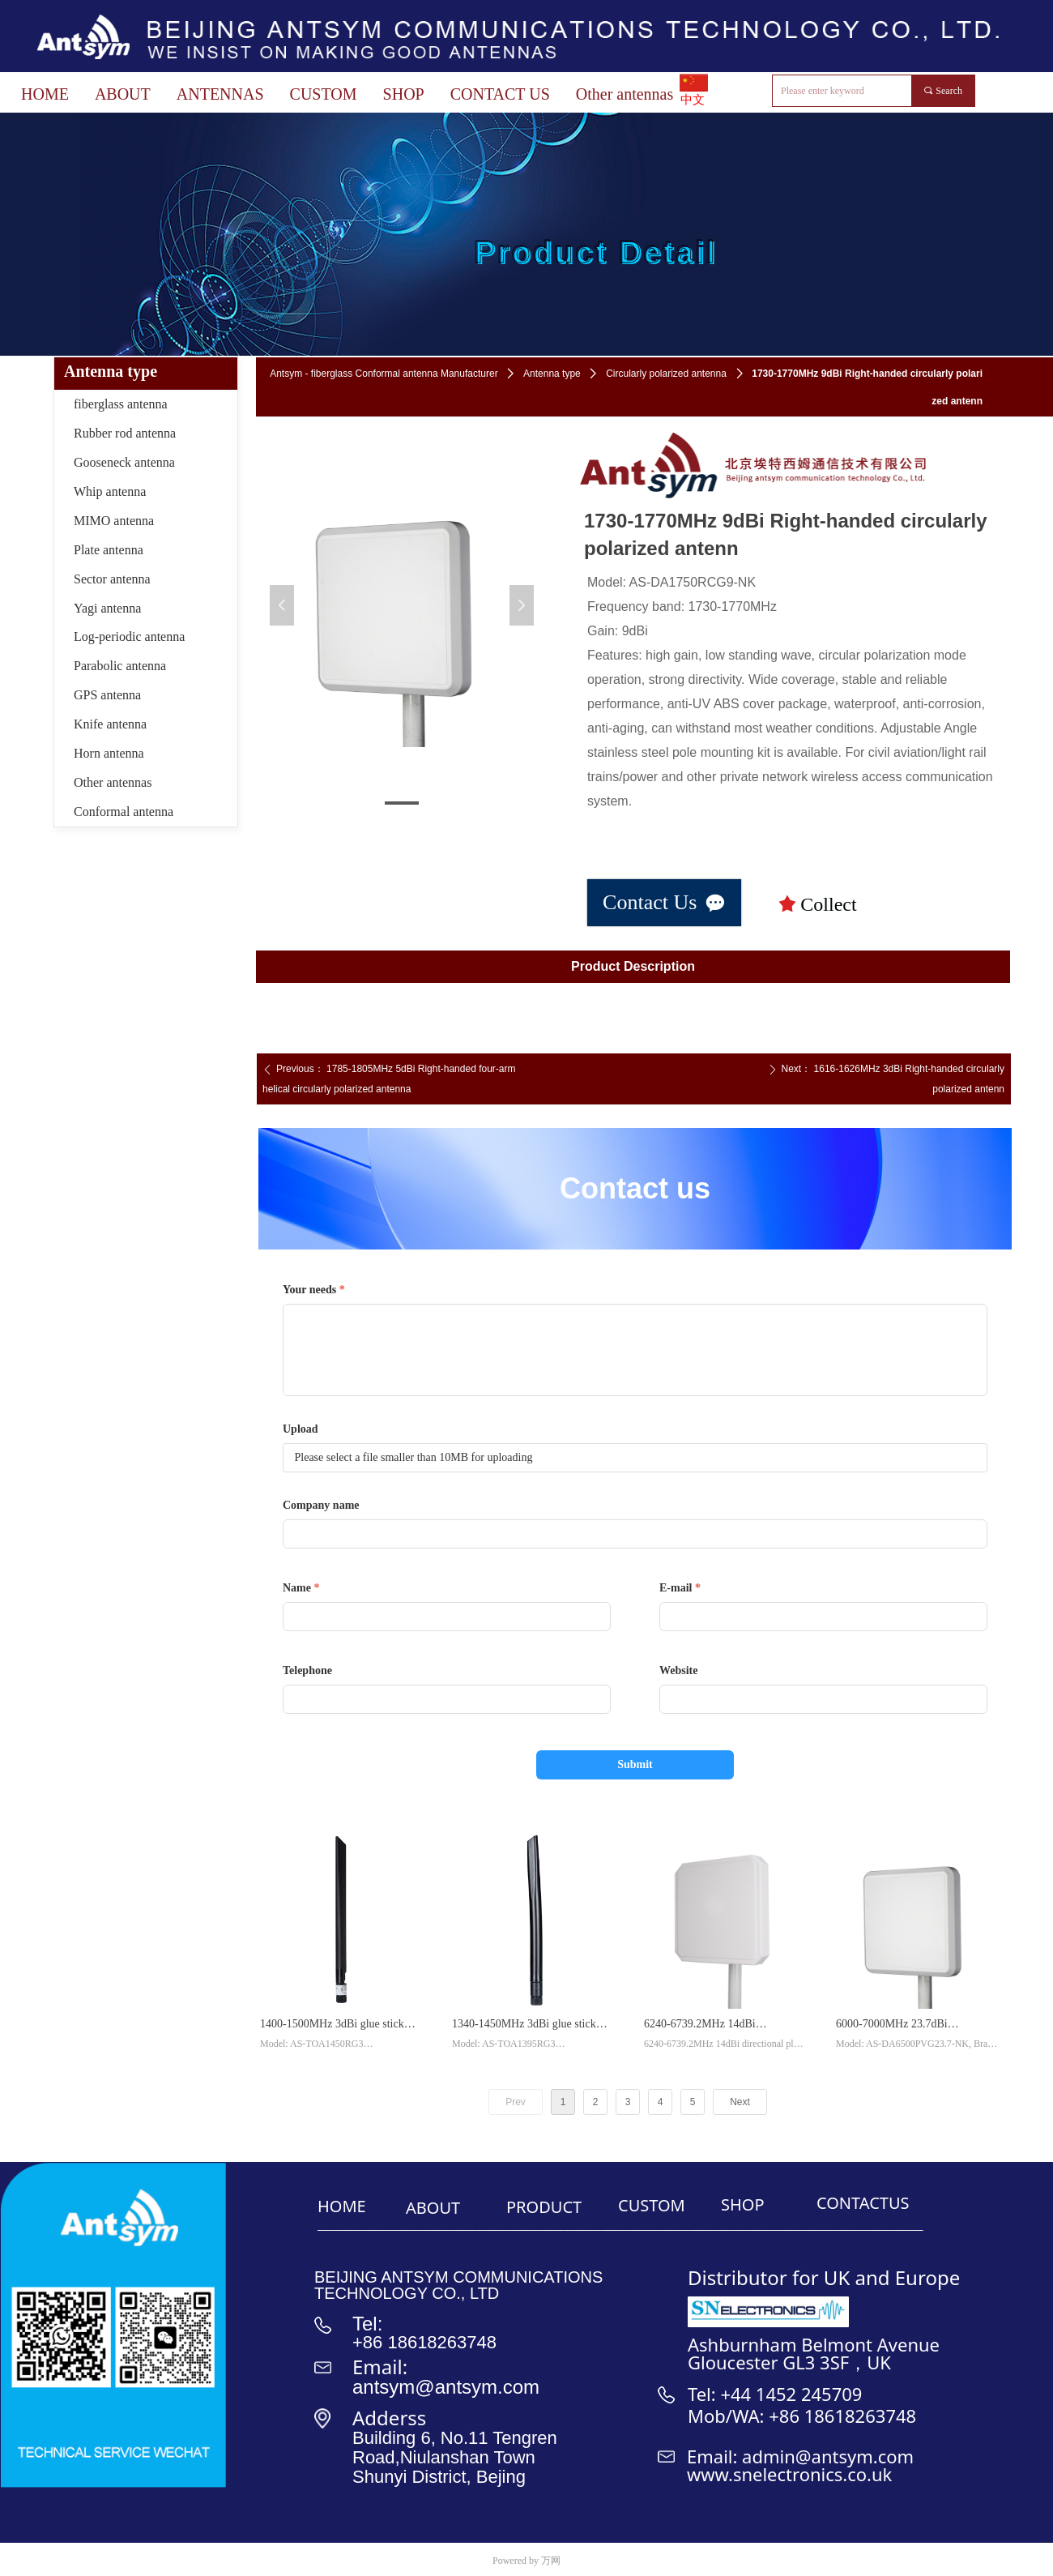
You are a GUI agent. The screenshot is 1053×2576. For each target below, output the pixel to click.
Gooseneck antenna (124, 462)
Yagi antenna (107, 608)
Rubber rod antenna (125, 433)
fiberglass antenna (121, 404)
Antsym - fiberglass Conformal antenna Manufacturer (383, 373)
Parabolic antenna (120, 666)
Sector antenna (112, 579)
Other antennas (112, 782)
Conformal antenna (123, 811)
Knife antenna (110, 724)
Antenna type (552, 373)
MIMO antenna (114, 521)
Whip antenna (110, 491)
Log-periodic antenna (129, 636)
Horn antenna (109, 753)
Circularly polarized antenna (666, 373)
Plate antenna (108, 550)
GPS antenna (107, 695)
